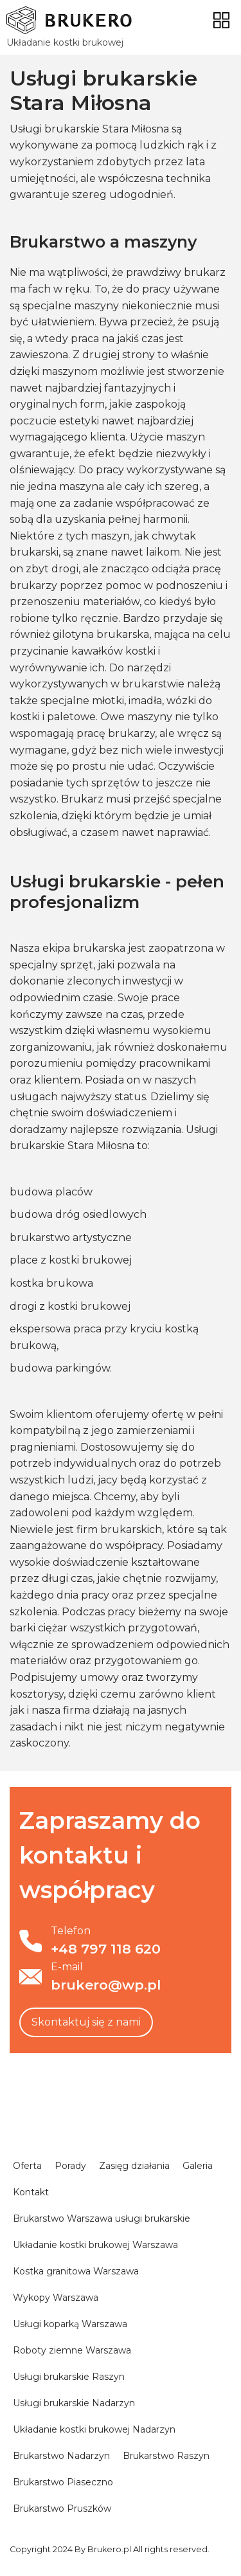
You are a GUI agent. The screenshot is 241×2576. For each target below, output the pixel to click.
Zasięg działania (134, 2166)
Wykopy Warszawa (55, 2297)
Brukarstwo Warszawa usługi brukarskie (101, 2218)
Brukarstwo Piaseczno (63, 2482)
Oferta (27, 2166)
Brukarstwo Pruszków (62, 2508)
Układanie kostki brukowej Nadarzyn (94, 2429)
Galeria (198, 2166)
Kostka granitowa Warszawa (76, 2271)
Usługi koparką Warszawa (70, 2324)
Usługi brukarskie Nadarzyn (74, 2403)
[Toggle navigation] (221, 20)
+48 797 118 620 (106, 1949)
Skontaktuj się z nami (86, 2022)
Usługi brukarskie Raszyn (69, 2376)
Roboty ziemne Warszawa (72, 2350)
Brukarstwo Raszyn (166, 2456)
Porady (70, 2166)
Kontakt (31, 2192)
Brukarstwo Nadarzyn (61, 2456)
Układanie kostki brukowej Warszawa (95, 2245)
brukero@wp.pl (106, 1985)
